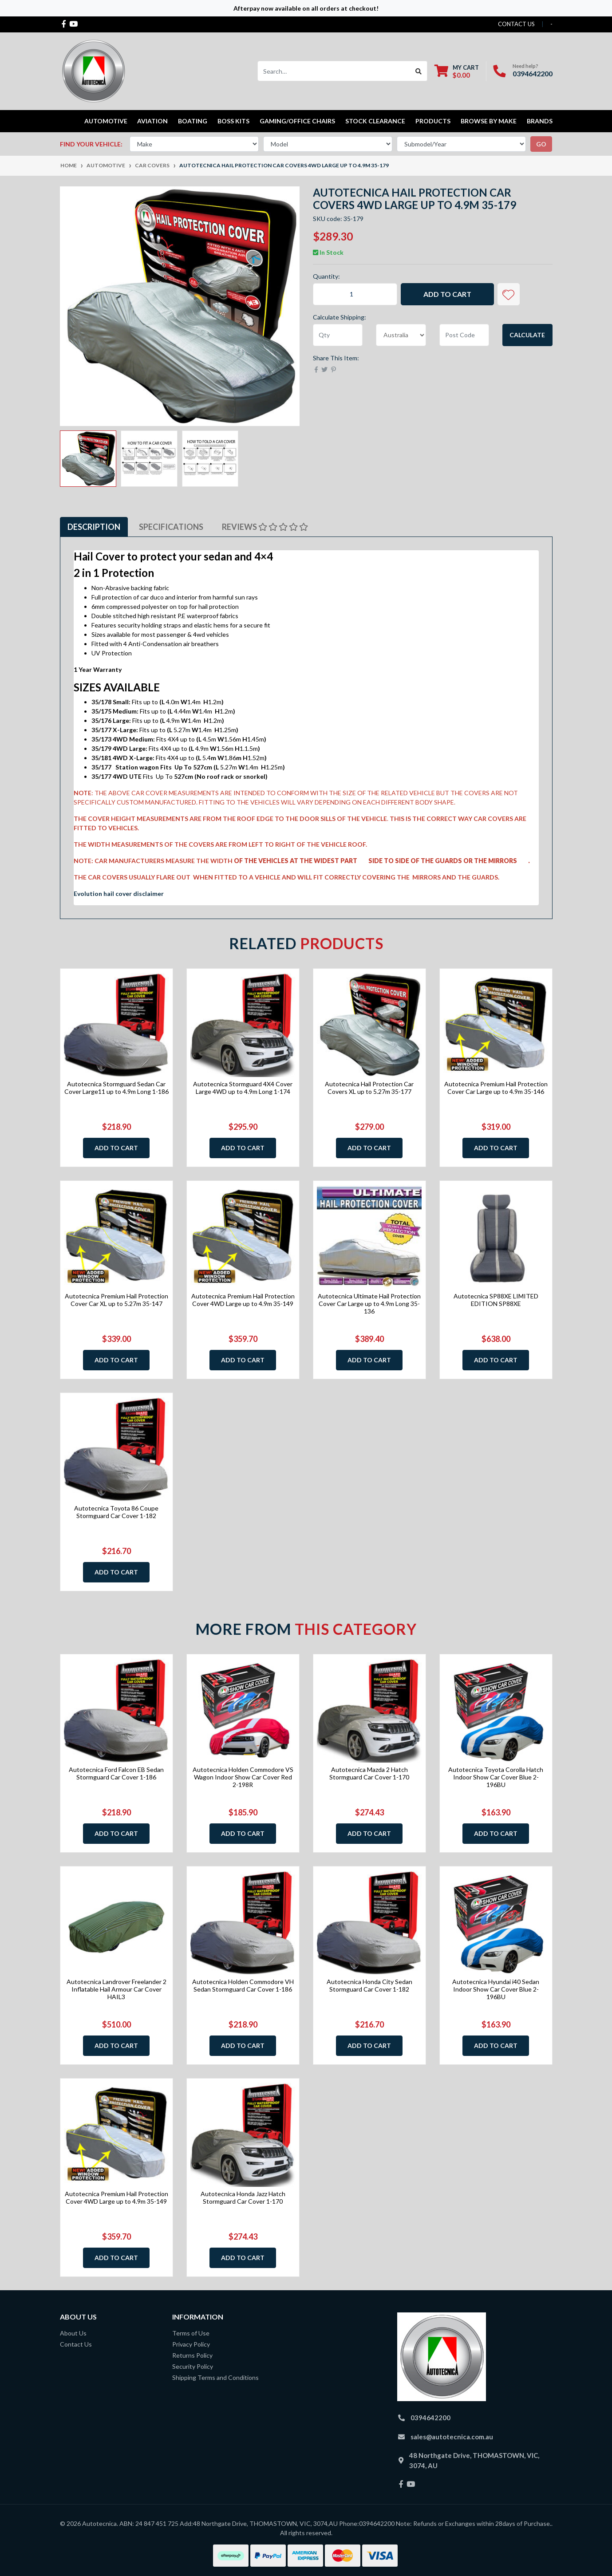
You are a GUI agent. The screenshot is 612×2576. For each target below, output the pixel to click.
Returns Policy (192, 2355)
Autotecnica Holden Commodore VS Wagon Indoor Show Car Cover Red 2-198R (243, 1777)
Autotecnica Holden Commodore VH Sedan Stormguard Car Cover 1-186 (243, 1985)
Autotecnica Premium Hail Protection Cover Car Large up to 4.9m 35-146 (496, 1087)
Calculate (527, 335)
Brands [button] (540, 121)
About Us (73, 2333)
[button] (508, 294)
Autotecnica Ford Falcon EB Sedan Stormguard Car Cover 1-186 (116, 1773)
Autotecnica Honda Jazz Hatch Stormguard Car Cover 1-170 (243, 2197)
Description (93, 527)
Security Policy (192, 2366)
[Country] (401, 335)
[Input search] (334, 71)
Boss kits (233, 121)
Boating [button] (192, 121)
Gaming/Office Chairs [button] (297, 121)
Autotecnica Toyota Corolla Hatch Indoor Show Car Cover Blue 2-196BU (495, 1777)
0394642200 (533, 73)
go (541, 144)
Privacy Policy (191, 2344)
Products (432, 121)
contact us (516, 24)
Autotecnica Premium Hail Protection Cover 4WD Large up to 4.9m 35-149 (243, 1299)
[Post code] (464, 335)
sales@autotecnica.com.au (452, 2437)
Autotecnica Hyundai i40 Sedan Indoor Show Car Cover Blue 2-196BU (495, 1989)
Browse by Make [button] (489, 121)
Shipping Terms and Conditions (215, 2377)
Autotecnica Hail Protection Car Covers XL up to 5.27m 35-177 (369, 1087)
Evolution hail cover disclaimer (119, 893)
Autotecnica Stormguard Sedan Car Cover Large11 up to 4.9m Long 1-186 (116, 1087)
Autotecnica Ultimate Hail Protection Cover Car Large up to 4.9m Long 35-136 (369, 1303)
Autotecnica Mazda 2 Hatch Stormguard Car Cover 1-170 (369, 1773)
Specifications (171, 527)
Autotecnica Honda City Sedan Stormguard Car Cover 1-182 (369, 1985)
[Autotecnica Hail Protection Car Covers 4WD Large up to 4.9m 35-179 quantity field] (355, 294)
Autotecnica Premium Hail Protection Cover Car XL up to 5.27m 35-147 (116, 1299)
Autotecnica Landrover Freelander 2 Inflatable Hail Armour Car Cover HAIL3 (116, 1989)
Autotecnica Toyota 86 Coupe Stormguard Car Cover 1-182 (116, 1511)
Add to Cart (447, 294)
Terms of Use (190, 2333)
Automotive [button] (105, 121)
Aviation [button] (152, 121)
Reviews (265, 527)
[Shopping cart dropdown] (456, 71)
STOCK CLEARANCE (375, 121)
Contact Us (76, 2344)
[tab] (94, 527)
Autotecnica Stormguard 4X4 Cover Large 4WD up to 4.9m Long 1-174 (242, 1087)
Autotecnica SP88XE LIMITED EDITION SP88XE (496, 1299)
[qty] (338, 335)
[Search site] (418, 71)
